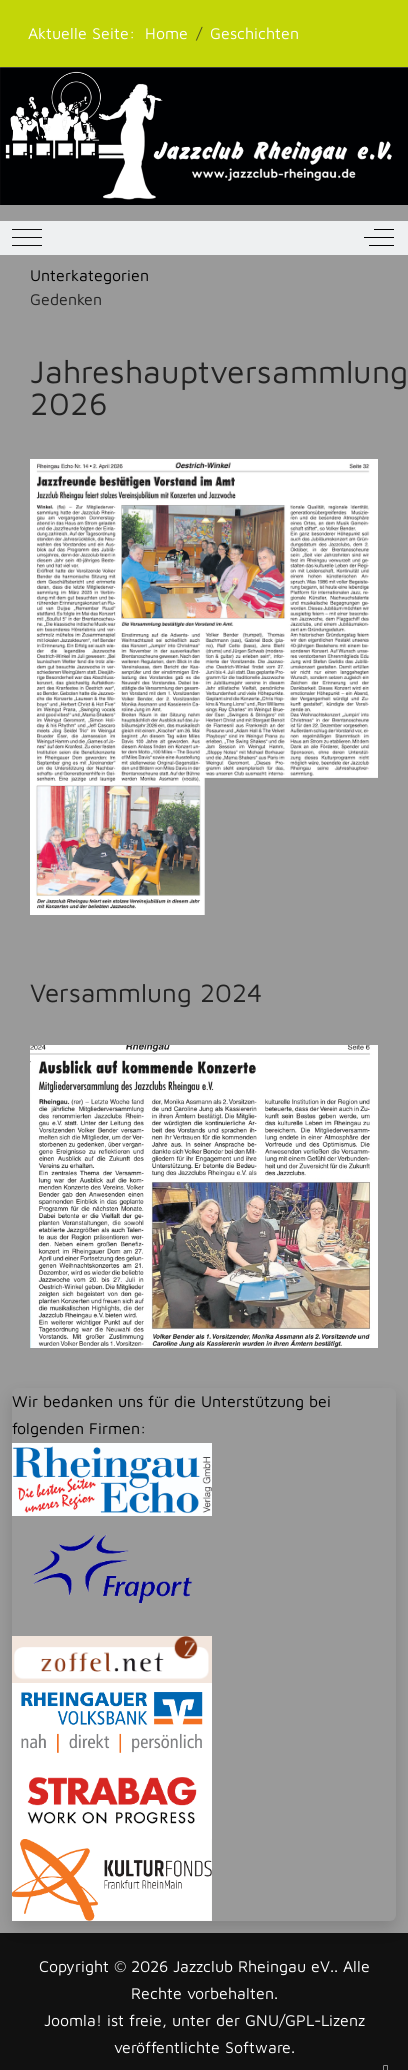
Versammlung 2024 (146, 992)
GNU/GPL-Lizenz (305, 2020)
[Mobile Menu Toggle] (27, 238)
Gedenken (66, 299)
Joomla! (73, 2020)
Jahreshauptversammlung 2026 (219, 387)
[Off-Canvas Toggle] (379, 238)
